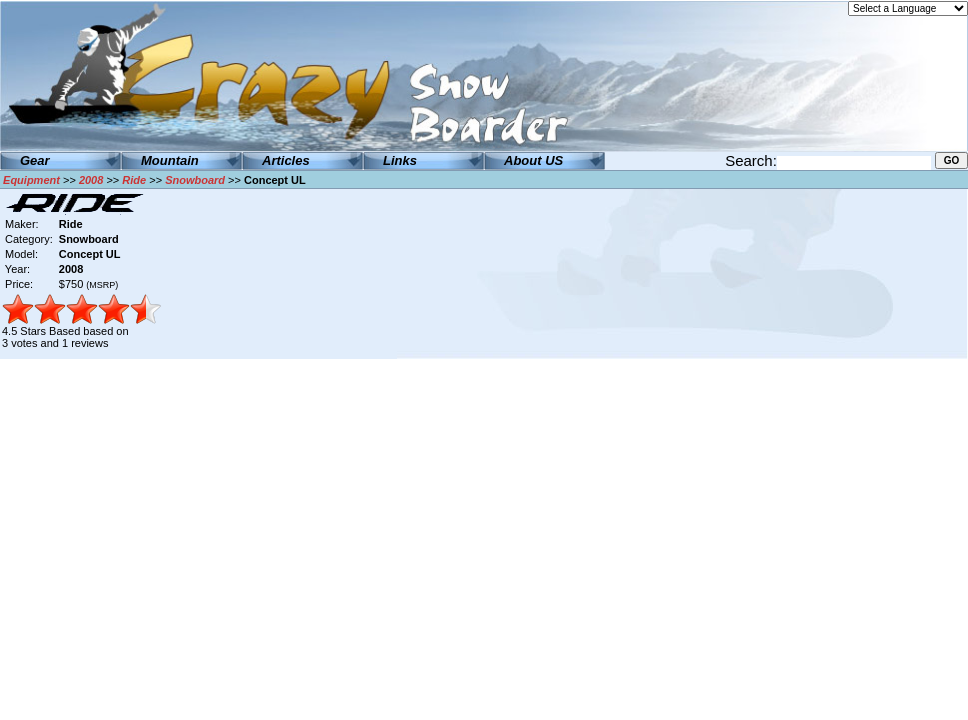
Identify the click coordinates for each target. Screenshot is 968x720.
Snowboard (195, 180)
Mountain (170, 160)
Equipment (31, 180)
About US (533, 160)
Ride (134, 180)
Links (400, 160)
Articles (286, 160)
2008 (91, 180)
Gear (35, 160)
